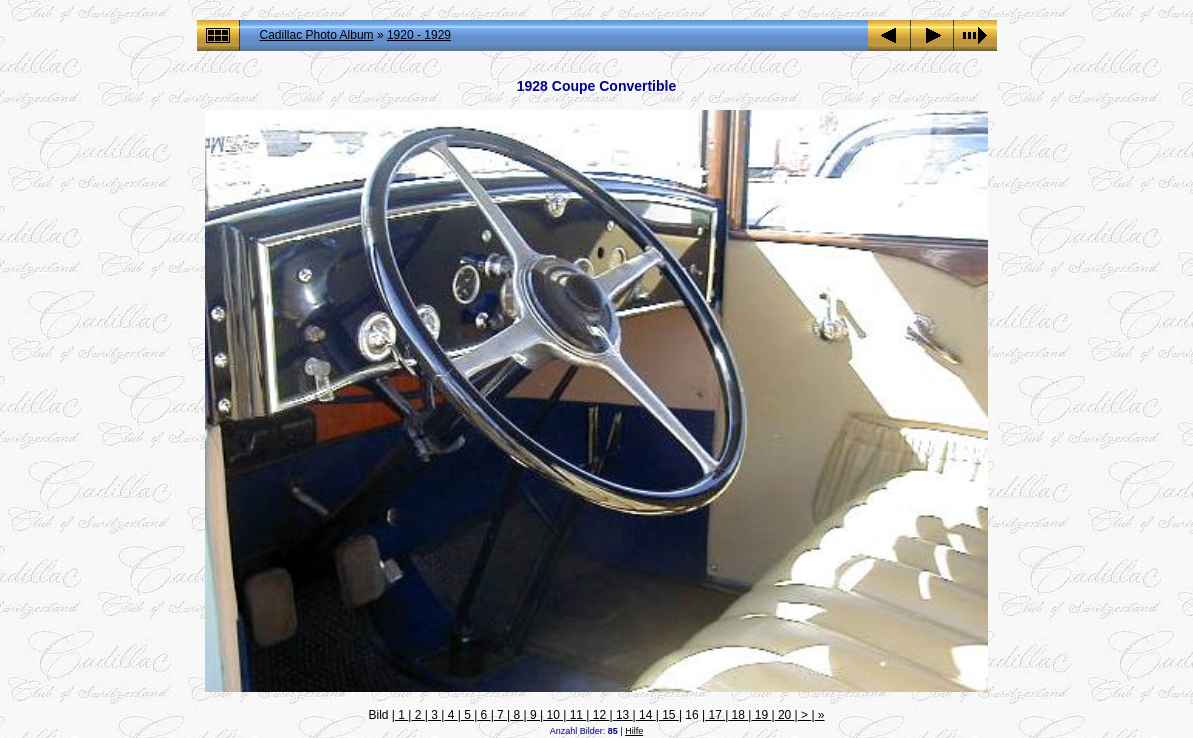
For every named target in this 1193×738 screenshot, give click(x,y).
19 (761, 715)
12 (599, 715)
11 (576, 715)
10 (553, 715)
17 (715, 715)
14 (646, 715)
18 (738, 715)
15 (669, 715)
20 (785, 715)
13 (623, 715)
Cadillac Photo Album (317, 35)
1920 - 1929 (419, 35)
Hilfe (634, 731)
